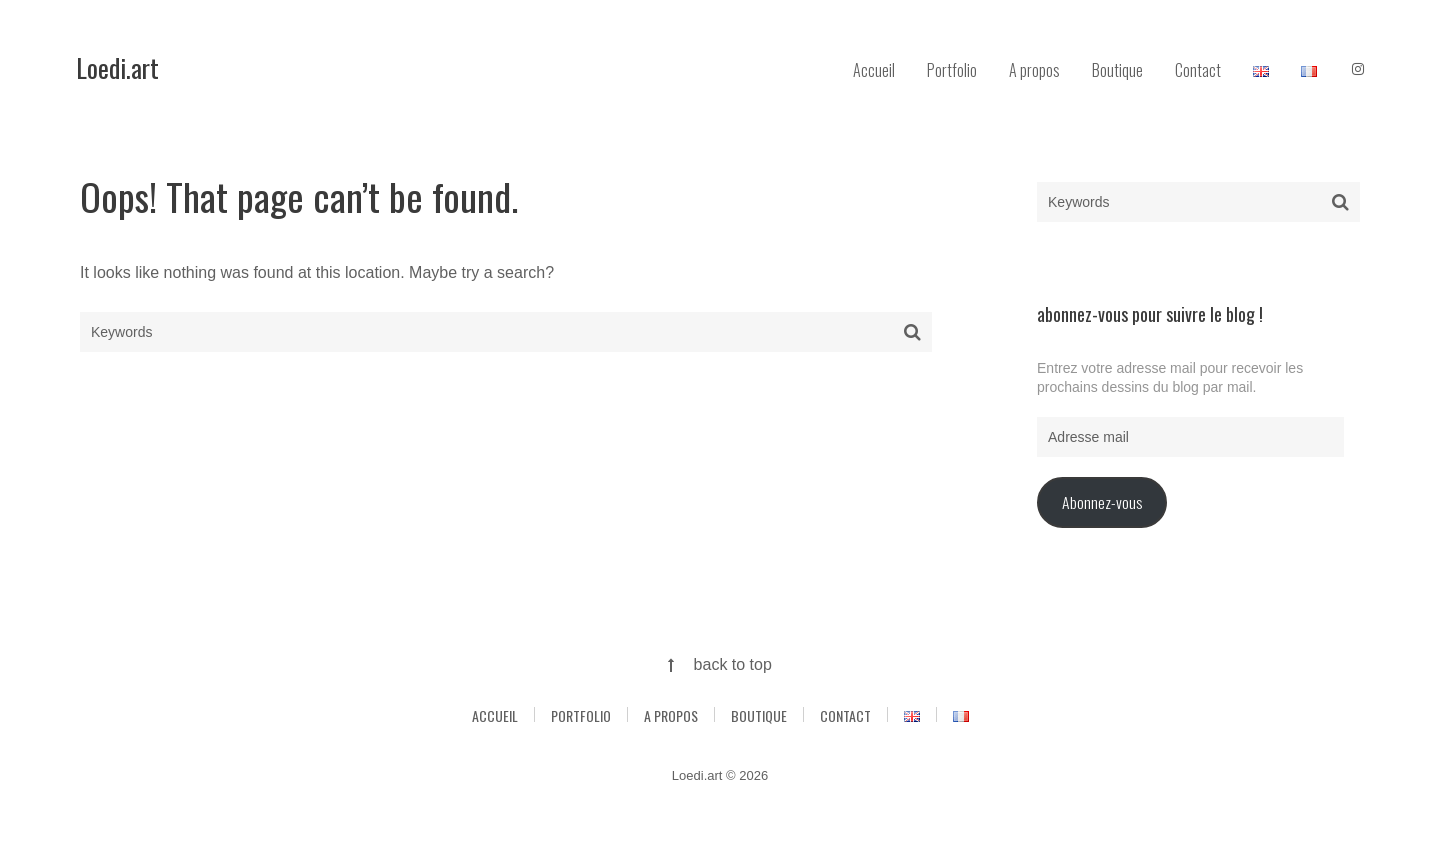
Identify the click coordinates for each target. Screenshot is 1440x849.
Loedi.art (117, 67)
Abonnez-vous (1102, 502)
